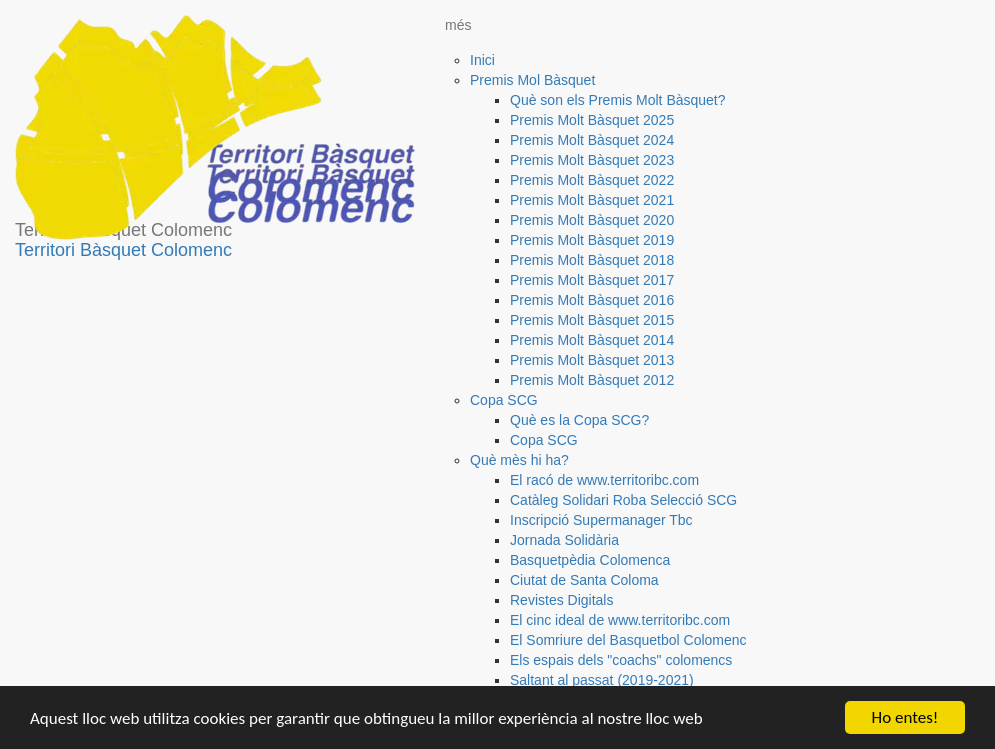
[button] (536, 80)
